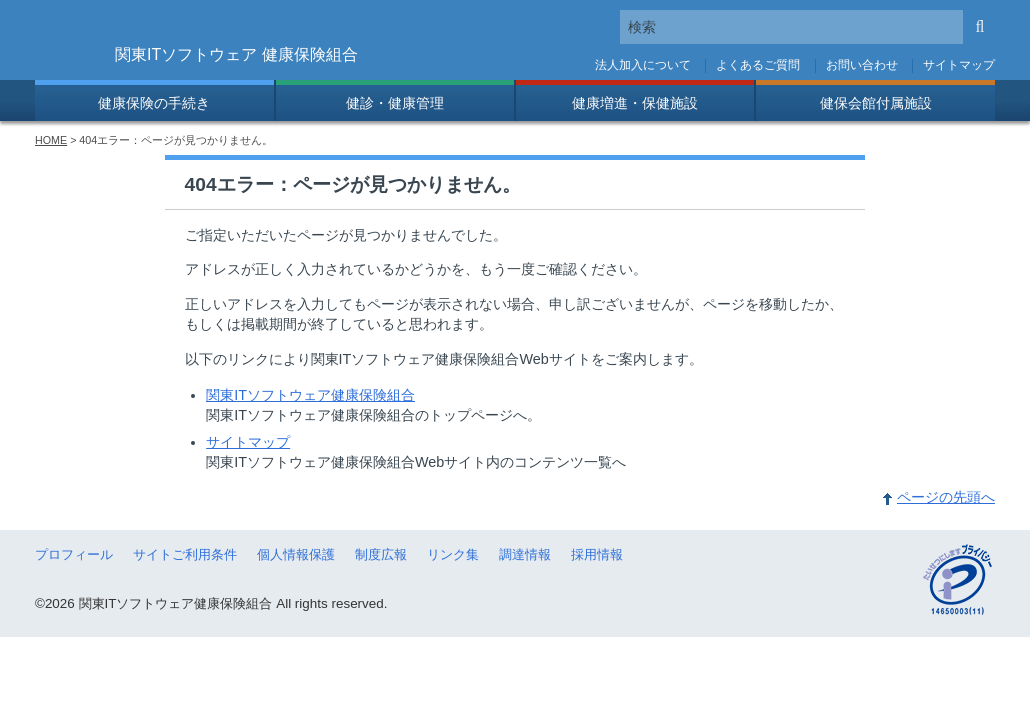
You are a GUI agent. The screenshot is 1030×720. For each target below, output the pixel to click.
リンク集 (453, 554)
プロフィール (74, 554)
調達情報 (525, 554)
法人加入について (643, 65)
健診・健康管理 (395, 103)
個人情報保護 (296, 554)
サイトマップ (959, 65)
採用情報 (597, 554)
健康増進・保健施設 (635, 103)
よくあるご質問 (758, 65)
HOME (51, 140)
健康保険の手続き (154, 103)
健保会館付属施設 (876, 103)
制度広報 (381, 554)
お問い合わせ (862, 65)
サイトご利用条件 (185, 554)
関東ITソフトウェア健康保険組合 (310, 395)
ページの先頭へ (946, 497)
